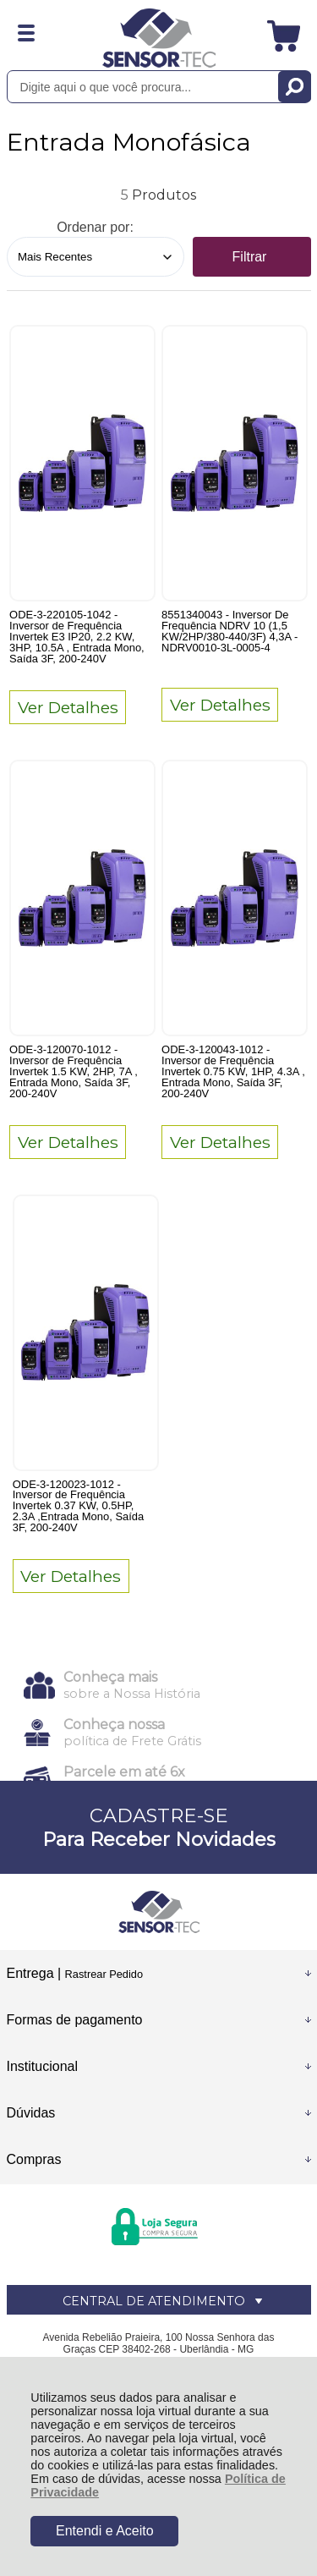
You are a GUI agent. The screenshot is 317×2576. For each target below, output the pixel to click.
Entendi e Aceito (105, 2531)
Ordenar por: (95, 227)
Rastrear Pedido (104, 1974)
